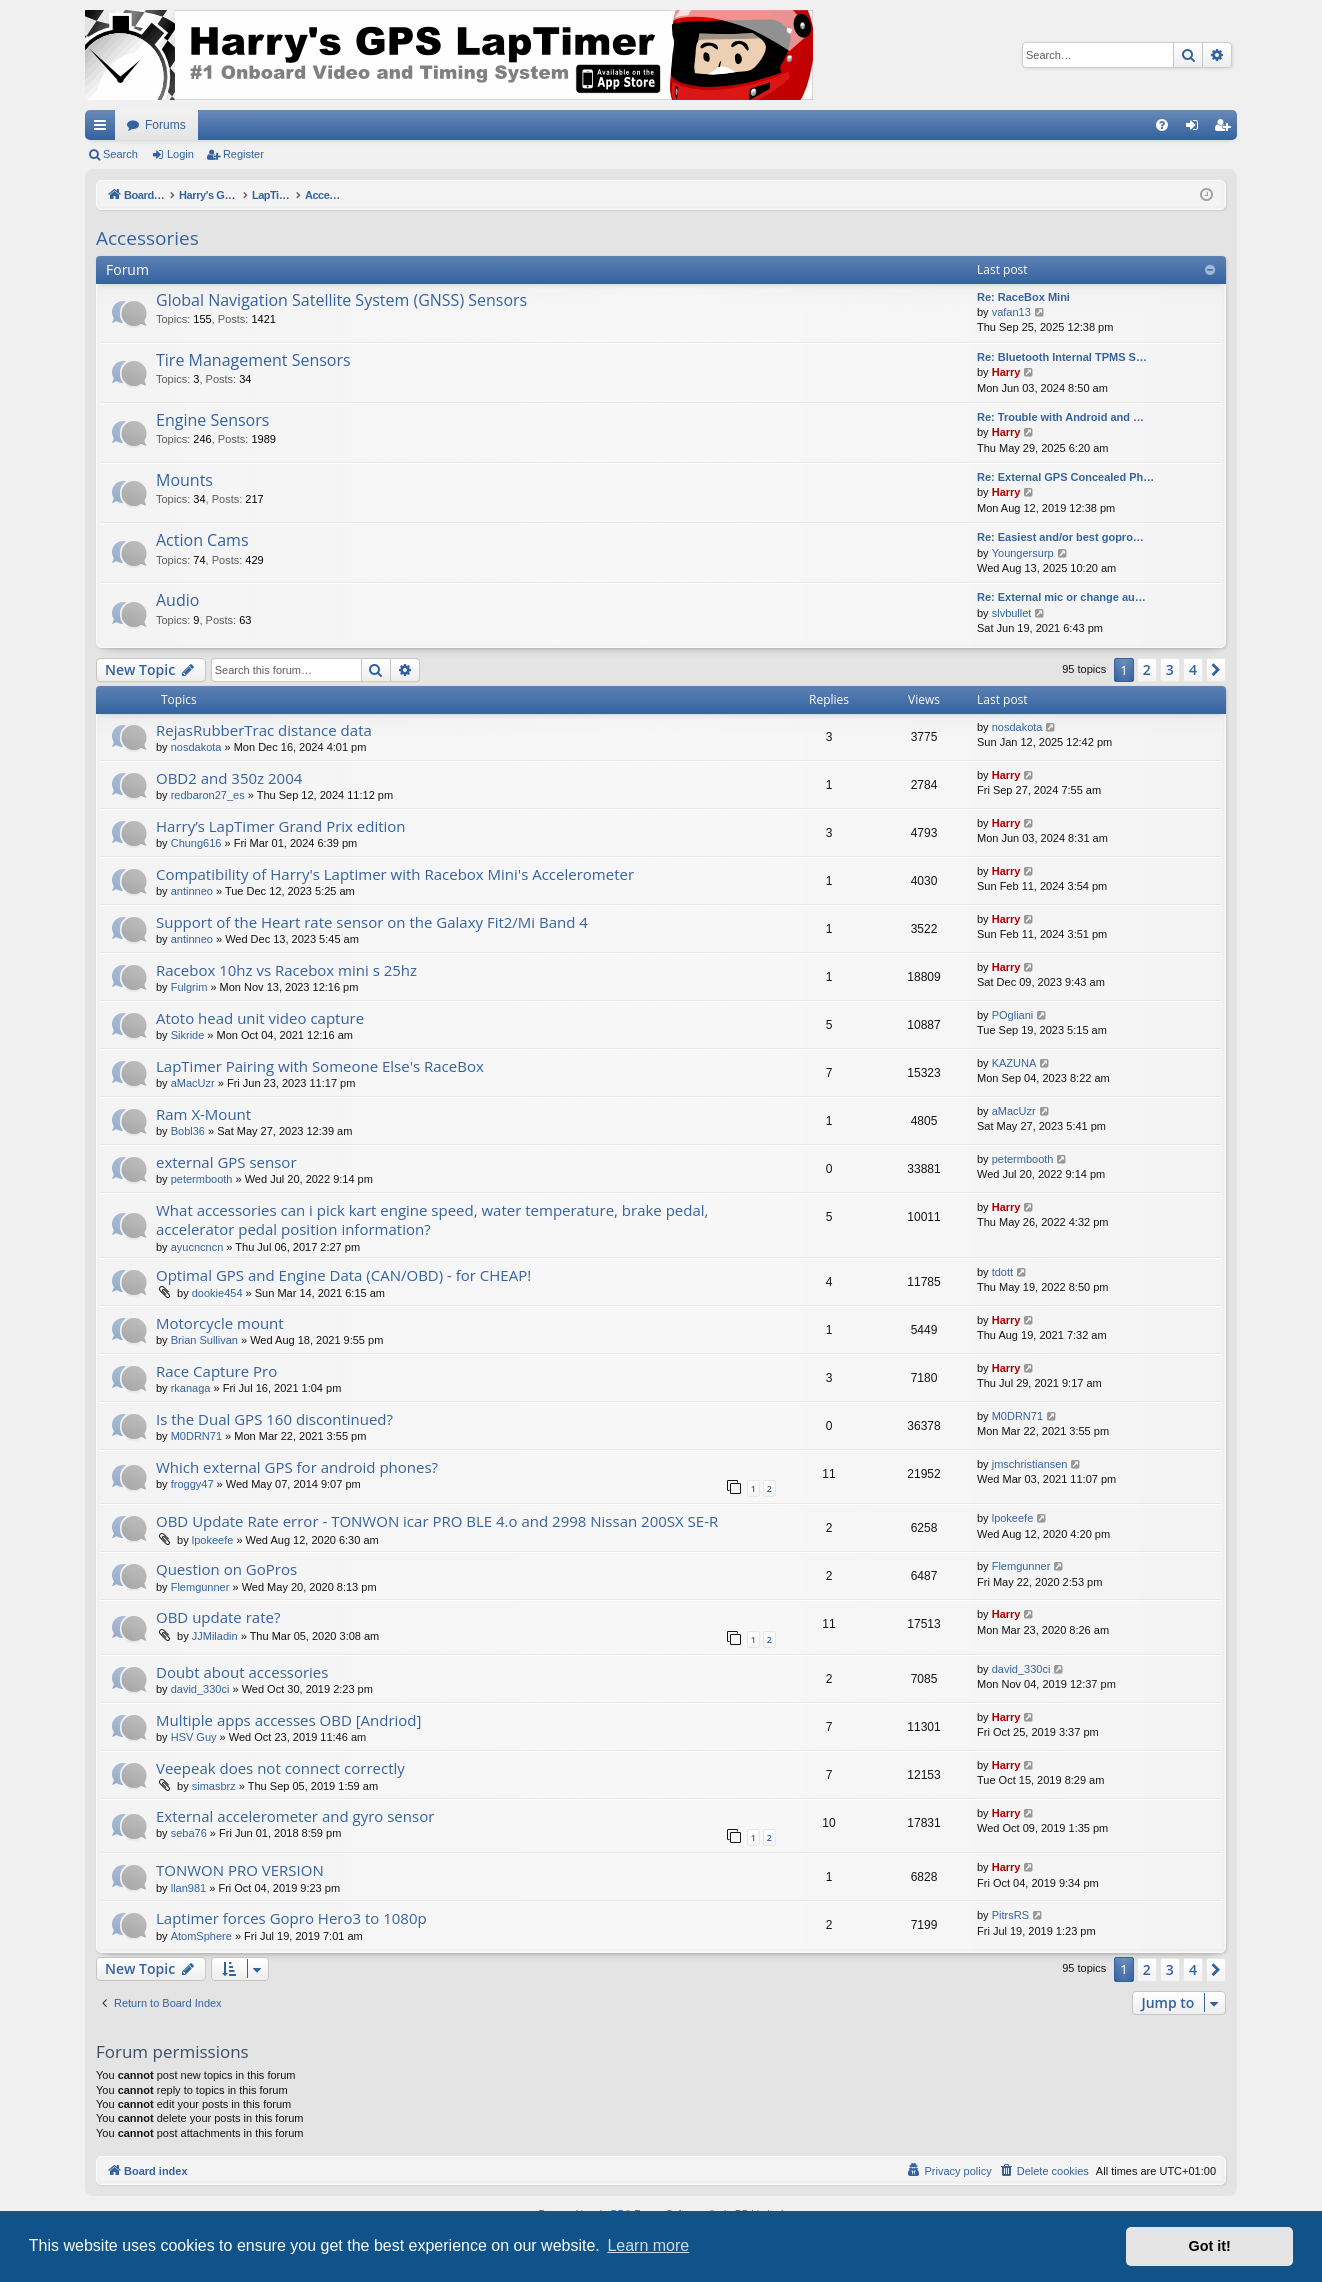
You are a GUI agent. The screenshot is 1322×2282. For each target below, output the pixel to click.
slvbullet (1012, 613)
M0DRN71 (196, 1436)
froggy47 (192, 1484)
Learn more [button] (648, 2245)
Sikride (188, 1035)
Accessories (147, 238)
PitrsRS (1010, 1915)
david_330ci (200, 1689)
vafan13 (1011, 312)
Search (120, 154)
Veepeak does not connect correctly (280, 1768)
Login (180, 154)
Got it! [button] (1210, 2246)
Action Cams (202, 540)
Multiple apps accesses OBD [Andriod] (288, 1720)
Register (243, 154)
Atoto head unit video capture (260, 1018)
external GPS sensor (226, 1162)
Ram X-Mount (203, 1114)
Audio (177, 600)
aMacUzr (193, 1083)
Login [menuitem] (1196, 129)
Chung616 (196, 843)
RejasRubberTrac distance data (264, 730)
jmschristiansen (1030, 1464)
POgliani (1013, 1015)
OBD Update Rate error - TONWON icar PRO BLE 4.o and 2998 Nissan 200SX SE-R (437, 1521)
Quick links (104, 129)
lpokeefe (213, 1540)
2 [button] (1147, 669)
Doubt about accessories (242, 1672)
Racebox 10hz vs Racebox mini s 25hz (286, 970)
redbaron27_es (208, 795)
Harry (1006, 372)
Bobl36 (188, 1131)
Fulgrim (189, 987)
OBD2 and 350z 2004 (229, 778)
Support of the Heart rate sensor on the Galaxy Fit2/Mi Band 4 (372, 922)
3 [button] (1170, 669)
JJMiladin (215, 1636)
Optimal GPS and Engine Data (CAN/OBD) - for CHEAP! (343, 1275)
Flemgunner (200, 1587)
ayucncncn (197, 1247)
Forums (165, 125)
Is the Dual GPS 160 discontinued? (274, 1419)
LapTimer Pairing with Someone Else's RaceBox (320, 1066)
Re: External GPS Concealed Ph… (1065, 477)
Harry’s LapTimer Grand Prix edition (281, 826)
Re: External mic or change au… (1061, 597)
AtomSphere (201, 1936)
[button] (1216, 670)
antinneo (192, 891)
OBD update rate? (218, 1617)
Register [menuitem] (1226, 129)
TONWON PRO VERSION (240, 1870)
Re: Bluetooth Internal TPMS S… (1062, 357)
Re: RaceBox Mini (1023, 297)
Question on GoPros (226, 1569)
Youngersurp (1023, 553)
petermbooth (202, 1179)
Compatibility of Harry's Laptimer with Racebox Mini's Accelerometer (395, 874)
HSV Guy (194, 1737)
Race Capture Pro (216, 1371)
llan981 (188, 1888)
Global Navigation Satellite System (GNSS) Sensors (341, 300)
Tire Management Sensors (253, 360)
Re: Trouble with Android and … (1060, 417)
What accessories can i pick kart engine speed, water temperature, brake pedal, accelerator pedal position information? (432, 1219)
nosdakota (196, 747)
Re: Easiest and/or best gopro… (1060, 537)
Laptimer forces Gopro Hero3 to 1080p (291, 1918)
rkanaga (191, 1388)
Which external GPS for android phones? (297, 1467)
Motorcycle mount (220, 1323)
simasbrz (214, 1786)
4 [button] (1193, 669)
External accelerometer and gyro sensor (295, 1816)
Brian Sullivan (204, 1340)
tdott (1002, 1272)
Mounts (184, 480)
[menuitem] (1162, 125)
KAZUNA (1014, 1063)
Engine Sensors (212, 420)
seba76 (189, 1833)
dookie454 (217, 1293)
